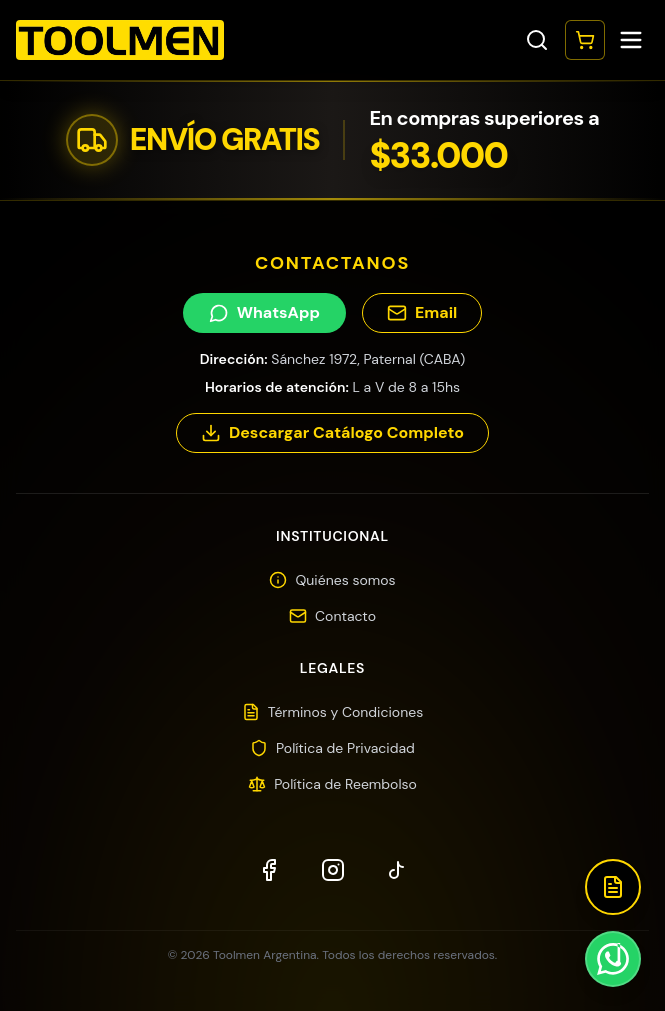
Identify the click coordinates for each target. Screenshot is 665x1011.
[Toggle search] (537, 40)
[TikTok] (397, 870)
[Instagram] (333, 870)
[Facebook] (269, 870)
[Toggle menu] (631, 40)
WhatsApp (264, 312)
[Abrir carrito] (585, 40)
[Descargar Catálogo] (613, 887)
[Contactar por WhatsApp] (613, 959)
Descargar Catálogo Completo (332, 432)
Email (422, 312)
